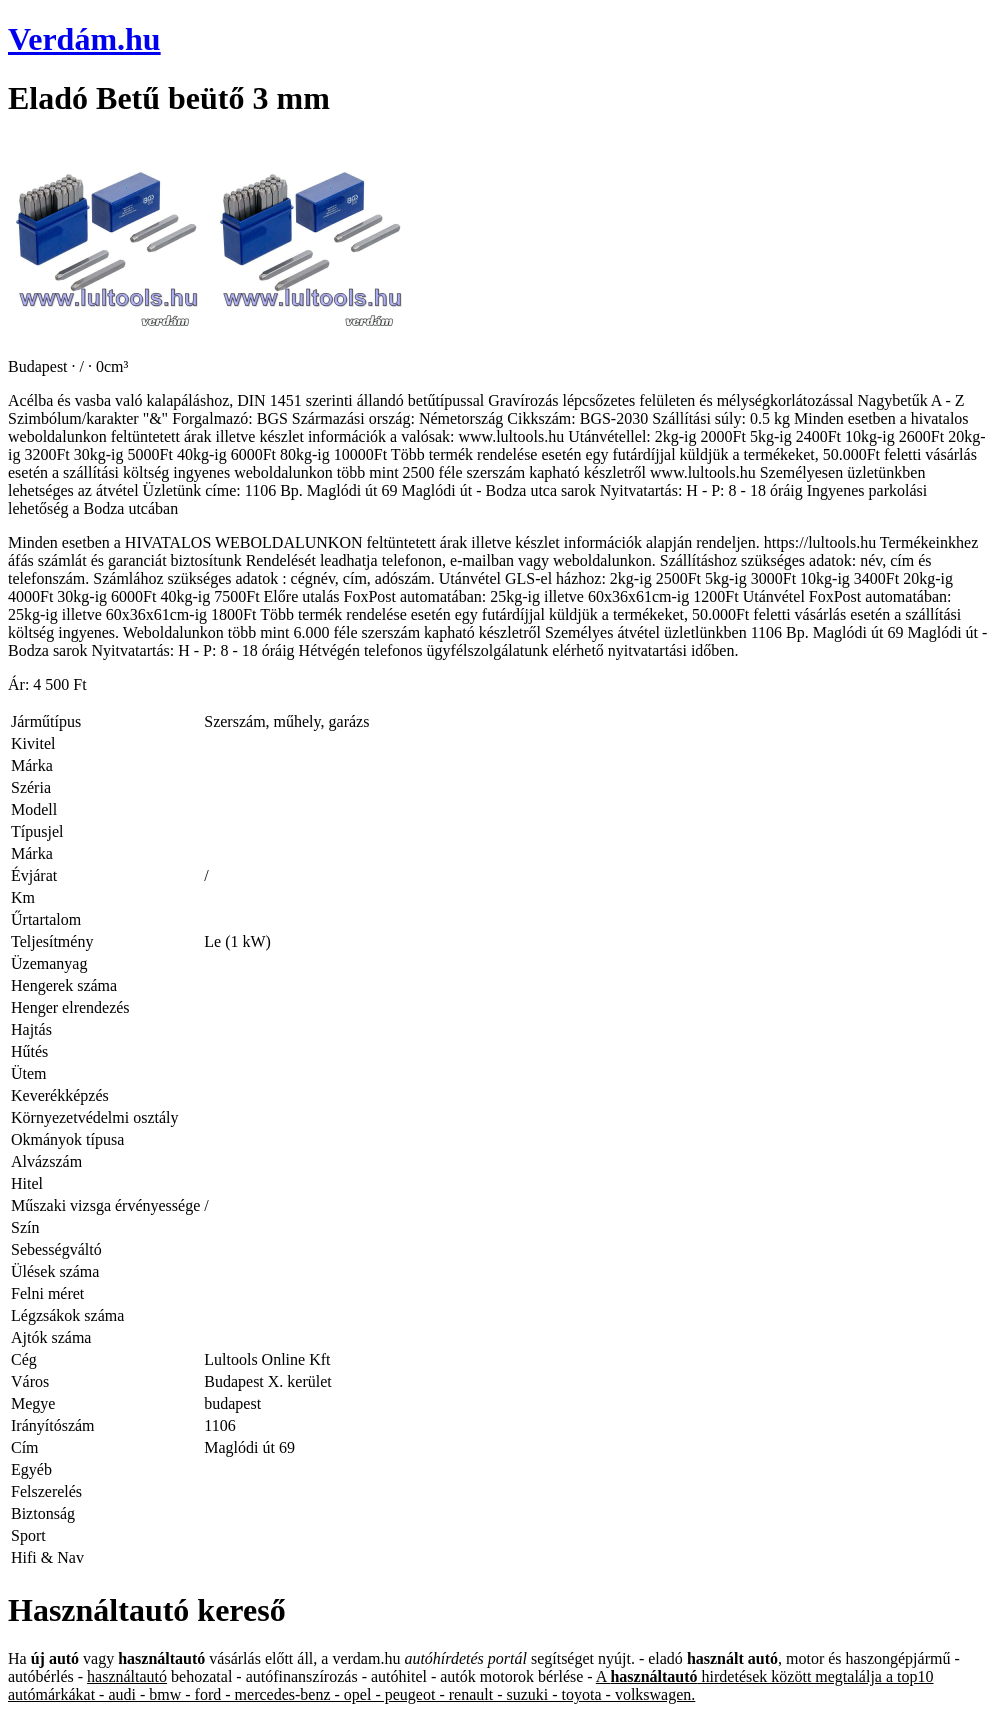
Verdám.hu (84, 39)
